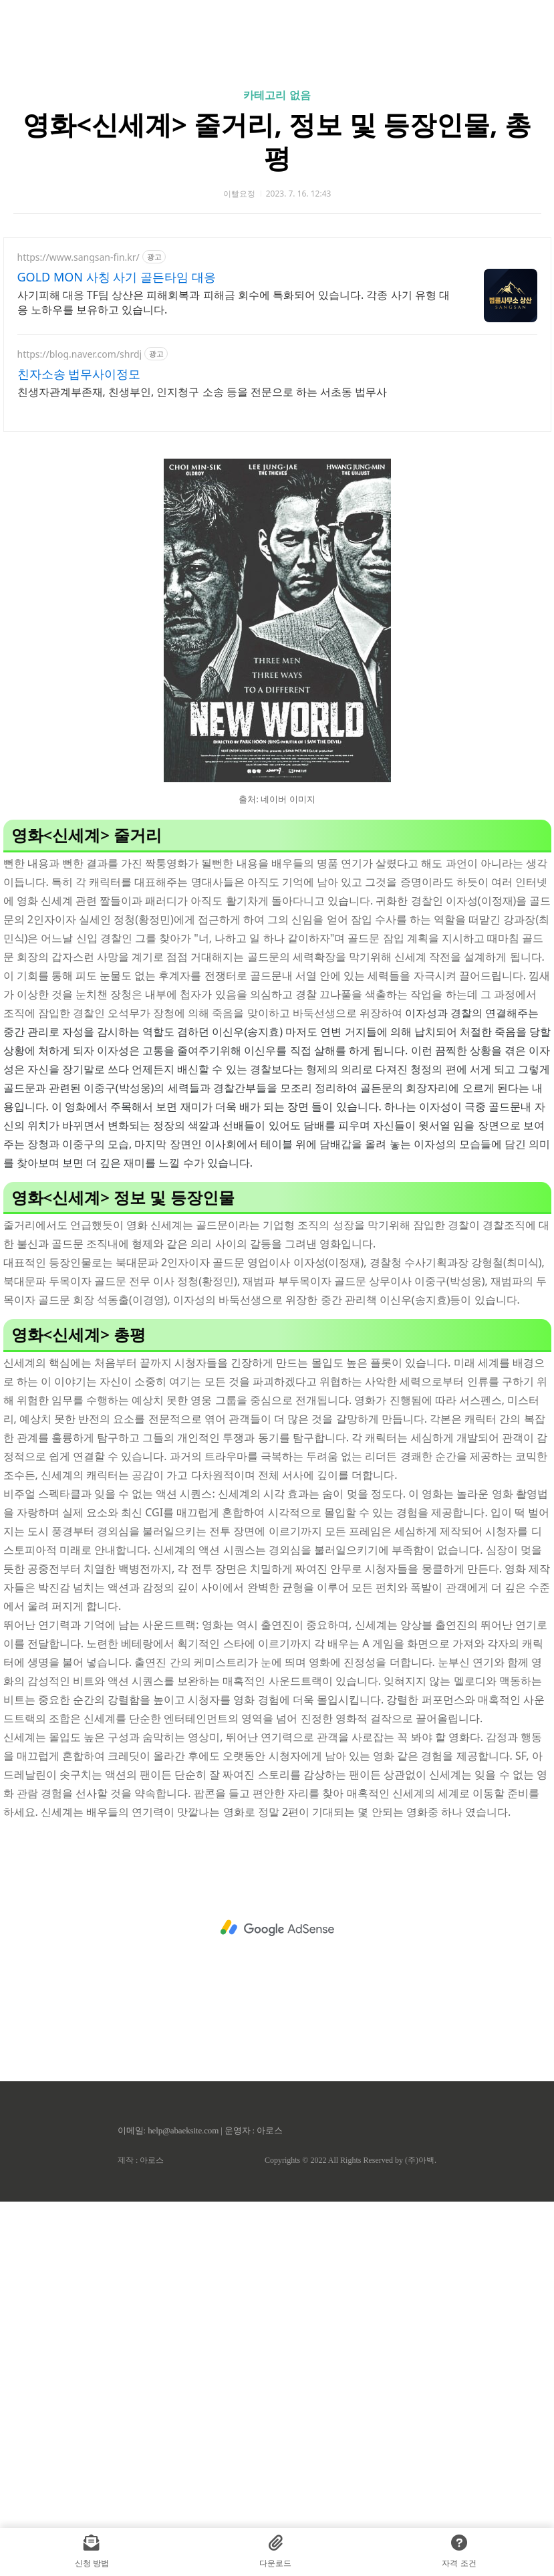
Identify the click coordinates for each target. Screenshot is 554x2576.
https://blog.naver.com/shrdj (79, 541)
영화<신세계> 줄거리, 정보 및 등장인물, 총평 (277, 328)
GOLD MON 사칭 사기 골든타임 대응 (116, 464)
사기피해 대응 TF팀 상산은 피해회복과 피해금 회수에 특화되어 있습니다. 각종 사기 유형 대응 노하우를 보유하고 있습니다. (233, 489)
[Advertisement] (277, 127)
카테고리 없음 (276, 282)
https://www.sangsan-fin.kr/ (78, 444)
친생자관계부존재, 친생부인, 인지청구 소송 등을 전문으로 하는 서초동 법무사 (202, 579)
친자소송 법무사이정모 (79, 561)
